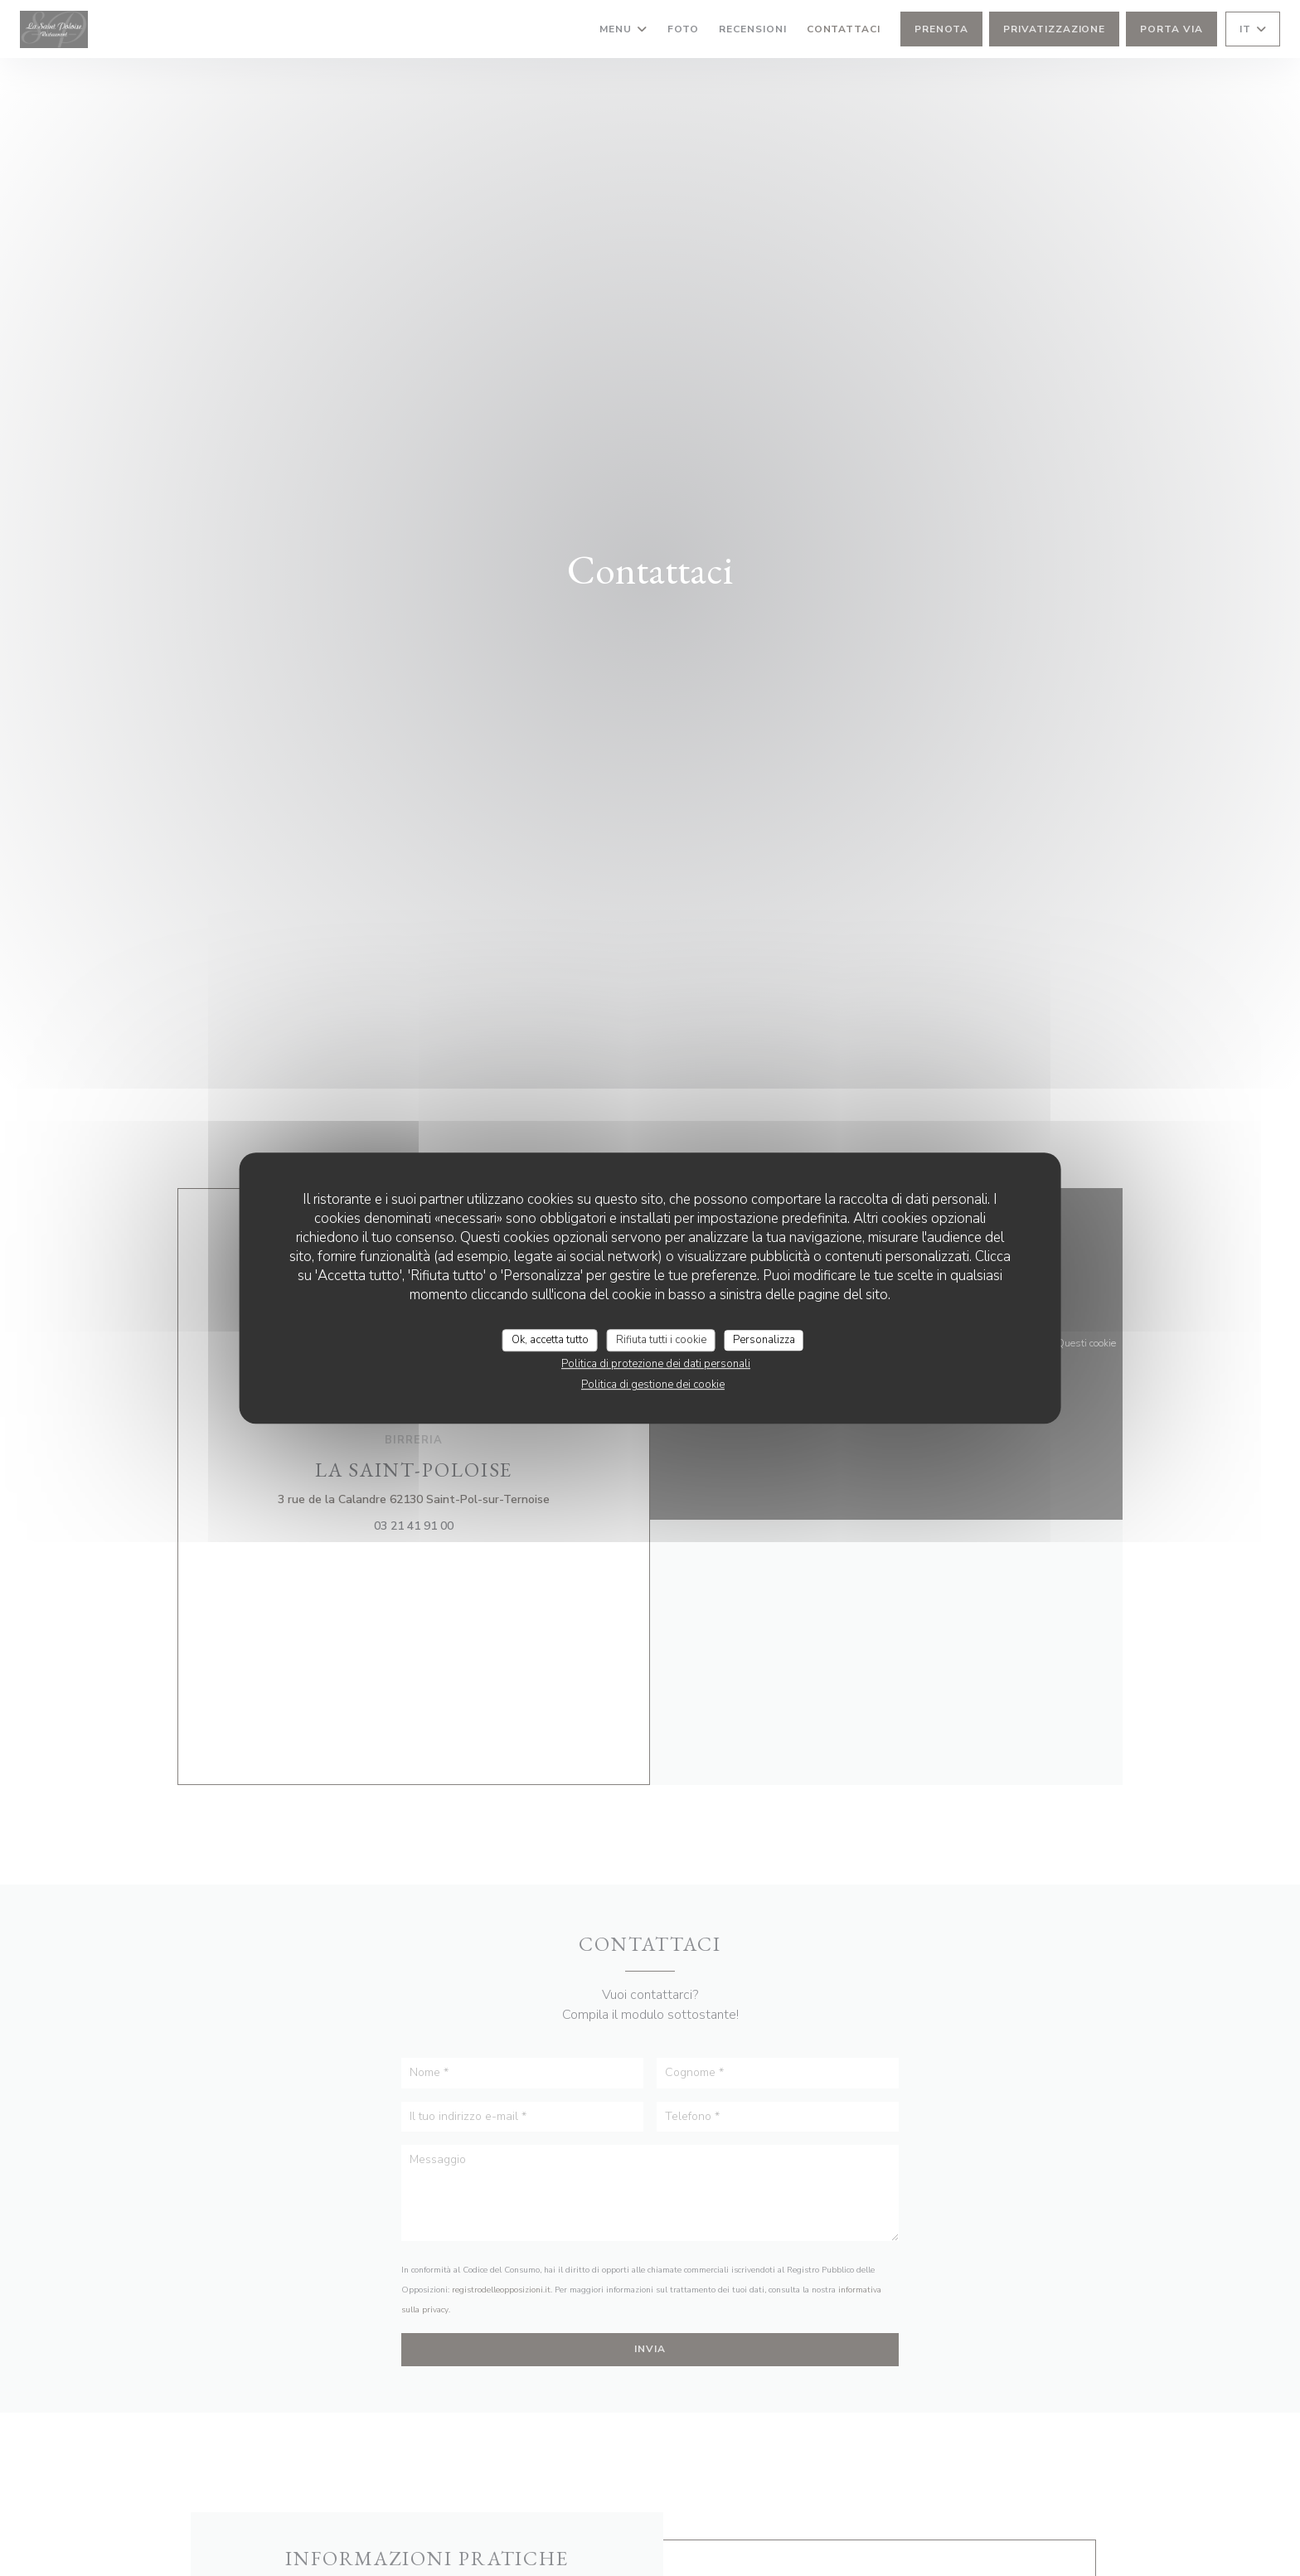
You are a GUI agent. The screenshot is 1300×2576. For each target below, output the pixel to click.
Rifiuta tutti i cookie (661, 1339)
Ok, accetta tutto (550, 1339)
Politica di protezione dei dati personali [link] (655, 1363)
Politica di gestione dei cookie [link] (653, 1384)
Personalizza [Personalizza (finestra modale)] (764, 1339)
